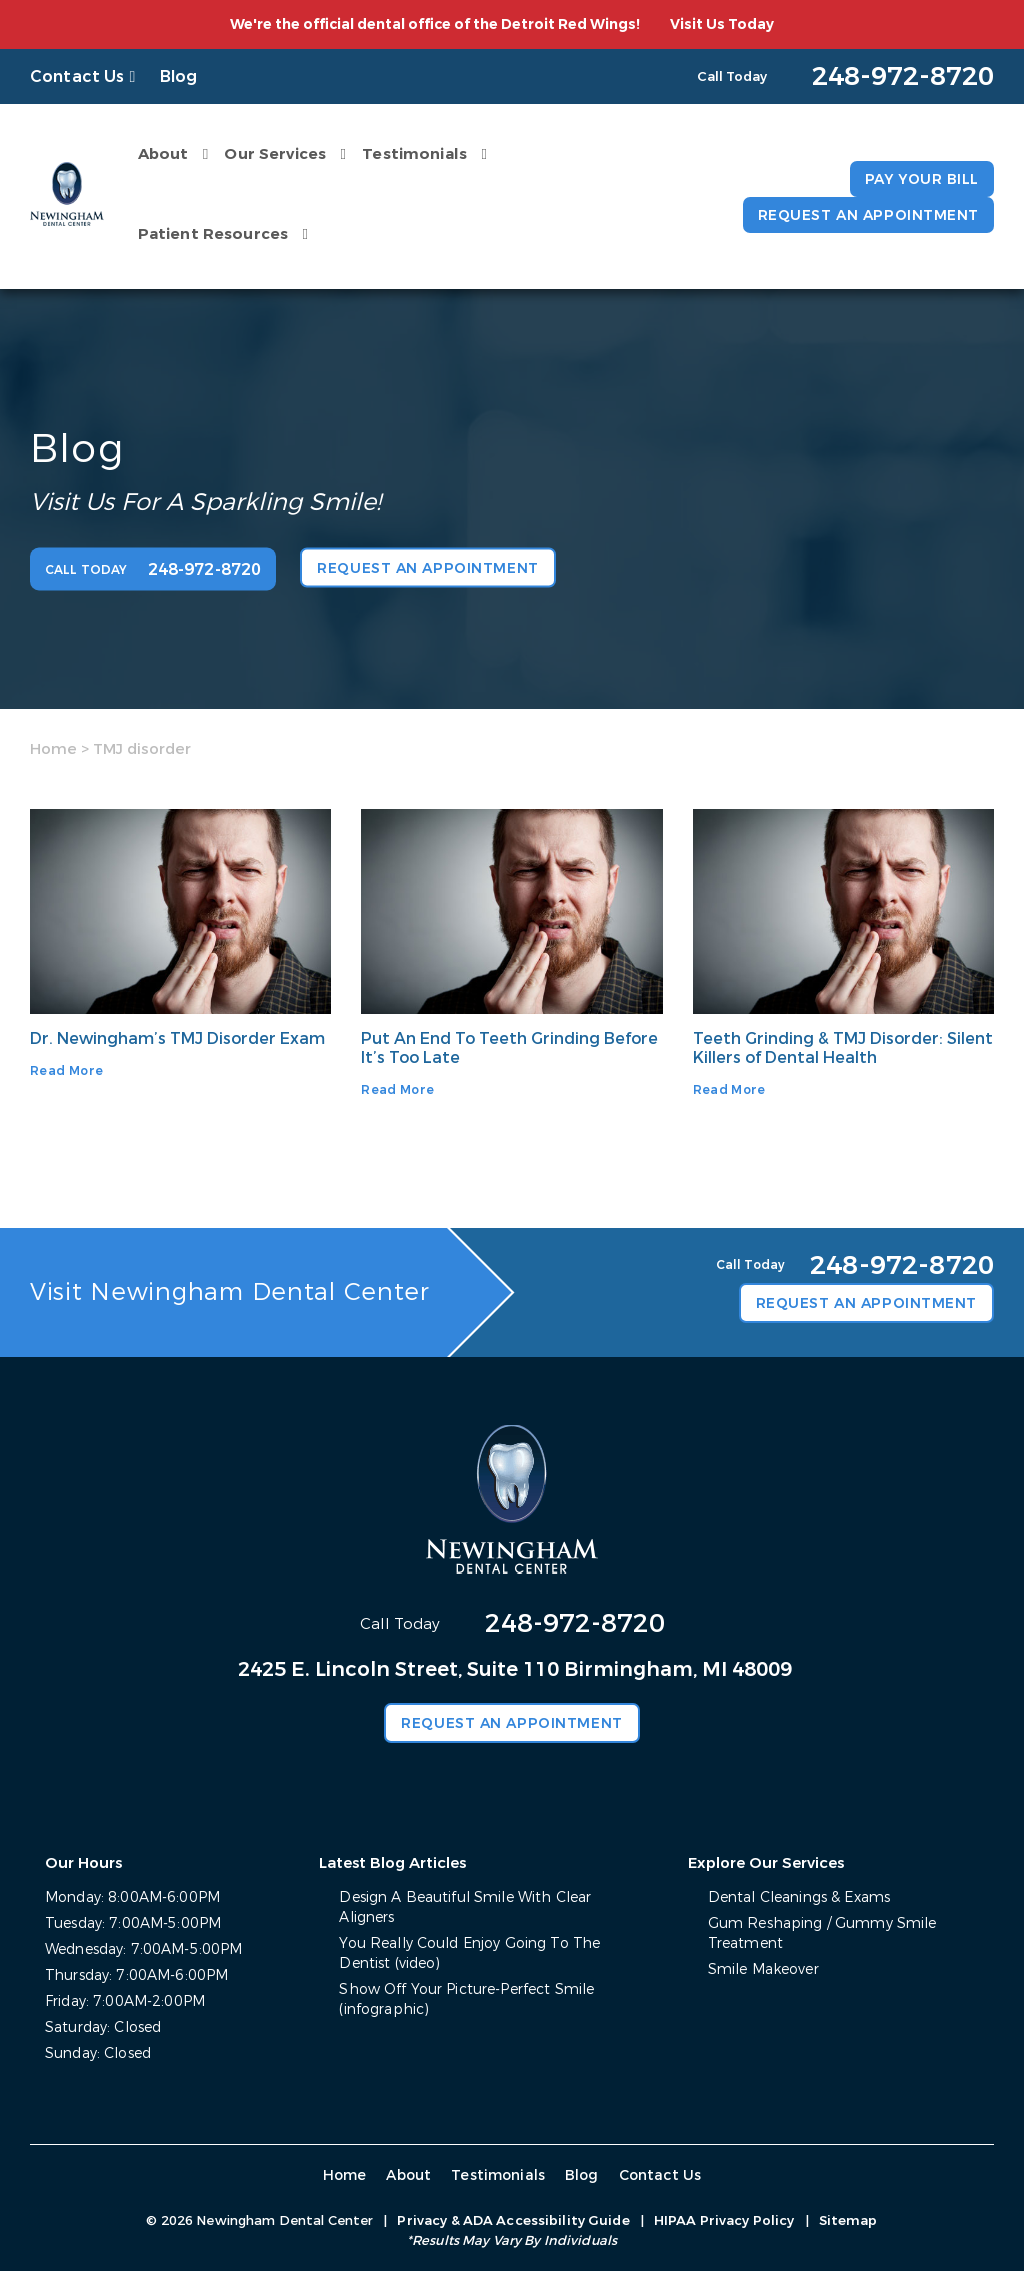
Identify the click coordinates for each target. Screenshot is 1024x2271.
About (163, 154)
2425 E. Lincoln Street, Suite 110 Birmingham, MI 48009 (515, 1669)
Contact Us (77, 76)
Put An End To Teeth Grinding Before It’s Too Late (509, 1048)
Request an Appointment (868, 215)
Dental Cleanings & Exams (799, 1897)
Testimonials (414, 154)
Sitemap (848, 2220)
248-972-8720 (575, 1623)
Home (53, 749)
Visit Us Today (722, 24)
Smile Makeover (763, 1969)
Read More (66, 1071)
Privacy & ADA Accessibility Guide (513, 2220)
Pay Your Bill (922, 179)
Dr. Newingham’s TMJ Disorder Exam (177, 1038)
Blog (179, 76)
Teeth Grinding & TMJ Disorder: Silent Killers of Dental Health (843, 1048)
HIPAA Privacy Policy (724, 2220)
